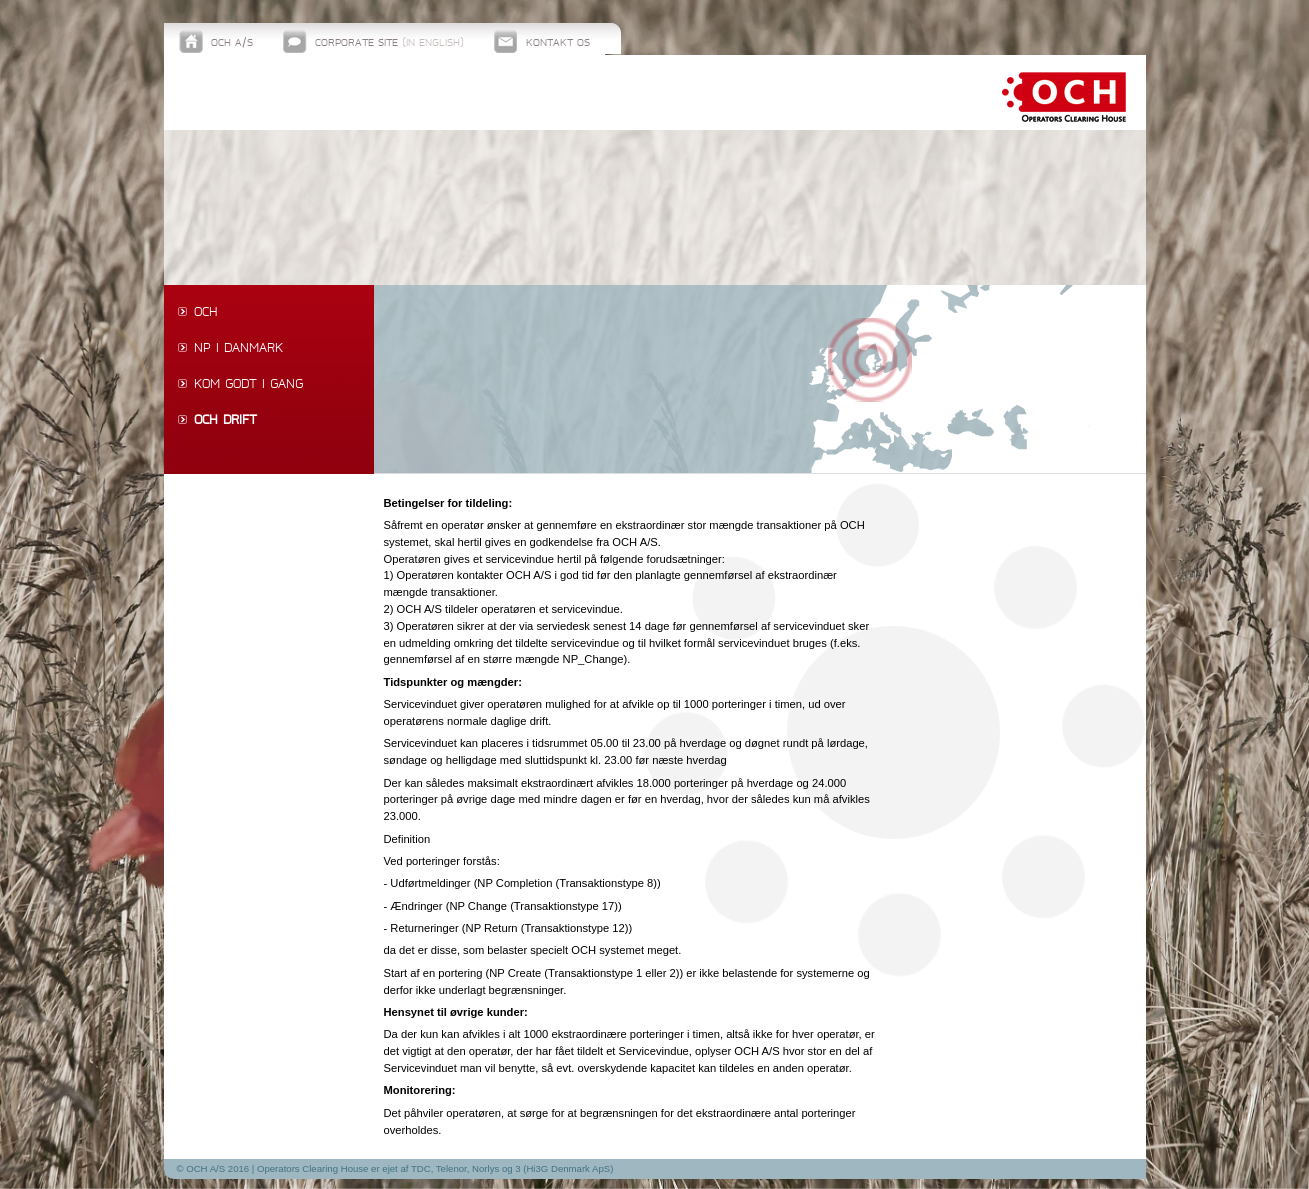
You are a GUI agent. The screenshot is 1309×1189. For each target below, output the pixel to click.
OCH (206, 313)
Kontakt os (558, 43)
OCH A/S (232, 43)
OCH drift (225, 421)
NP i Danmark (238, 349)
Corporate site (389, 43)
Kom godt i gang (248, 385)
